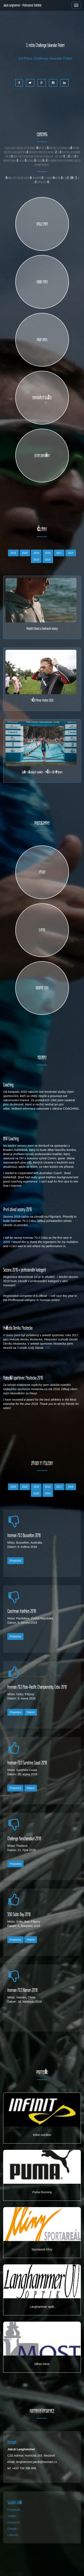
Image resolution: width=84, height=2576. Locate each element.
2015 (36, 559)
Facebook (13, 2509)
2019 (36, 552)
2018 (48, 552)
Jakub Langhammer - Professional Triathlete (22, 5)
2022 (13, 552)
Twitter (11, 2516)
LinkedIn (12, 2535)
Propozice (15, 1560)
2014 (48, 559)
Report (30, 1712)
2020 (25, 552)
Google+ (12, 2528)
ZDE (47, 1347)
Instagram (13, 2522)
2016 (71, 552)
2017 (59, 552)
